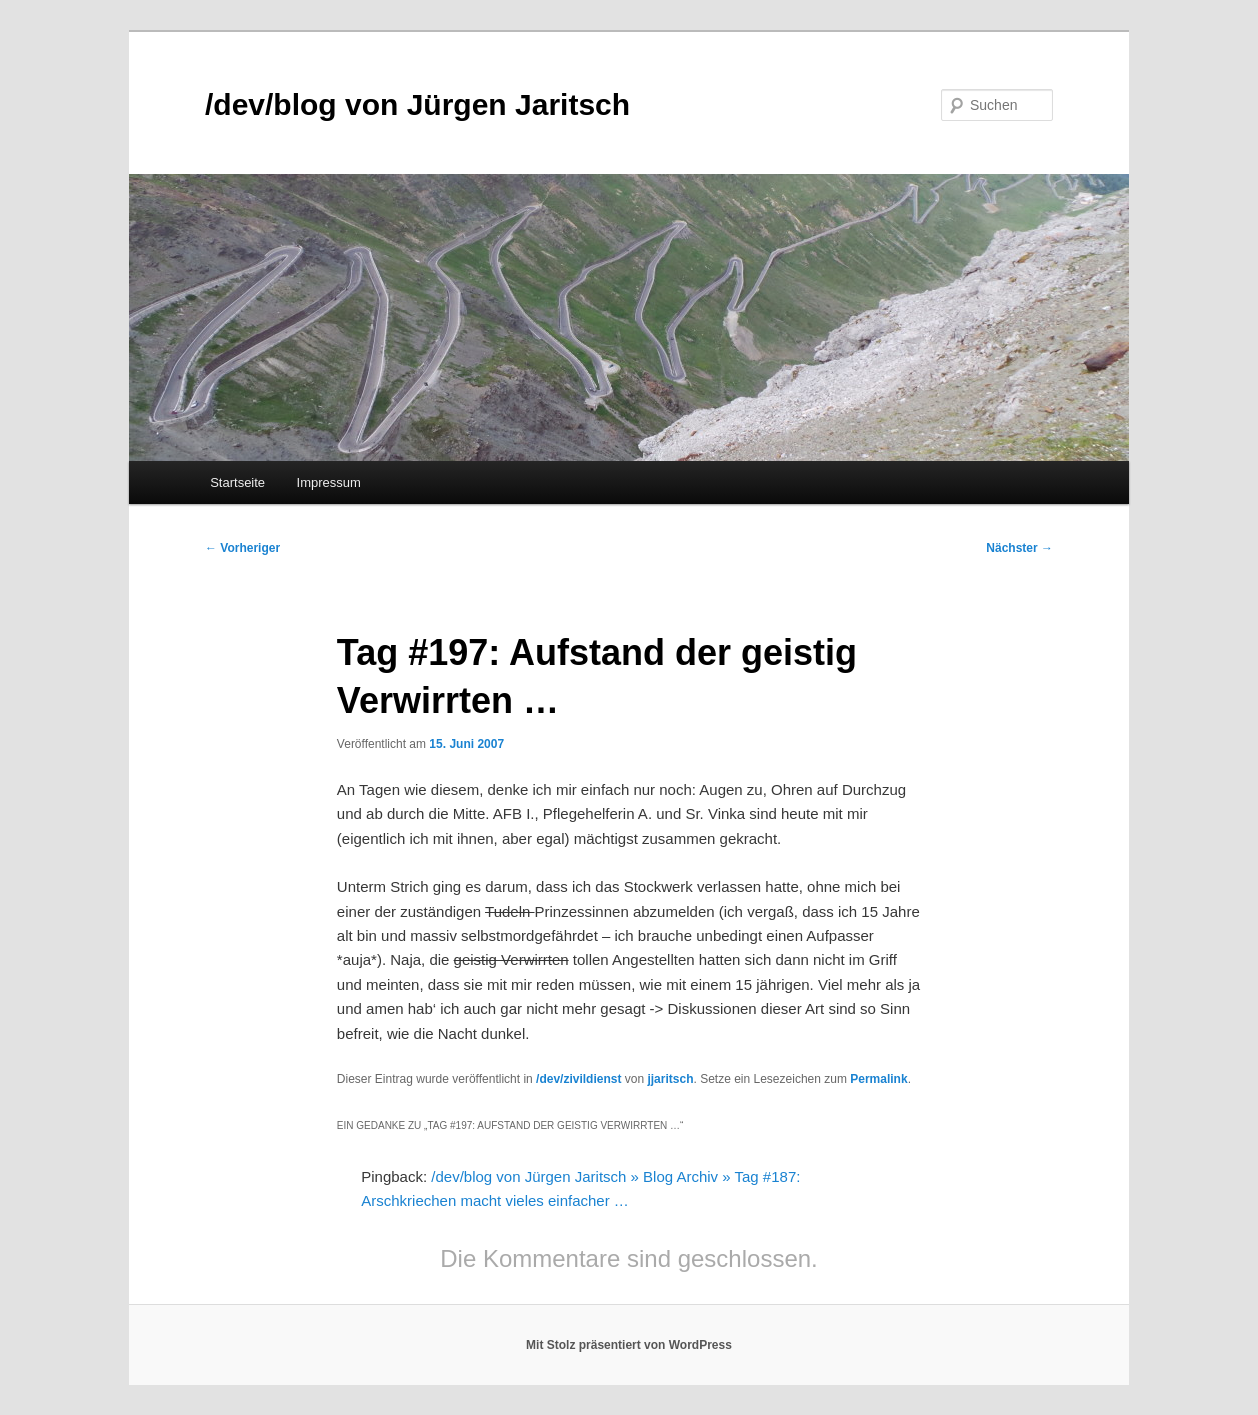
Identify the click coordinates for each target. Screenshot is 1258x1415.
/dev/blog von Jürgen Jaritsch (417, 104)
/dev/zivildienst (578, 1079)
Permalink (878, 1079)
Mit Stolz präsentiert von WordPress (629, 1345)
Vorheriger (242, 548)
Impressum (329, 482)
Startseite (237, 482)
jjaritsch (670, 1079)
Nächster (1019, 548)
